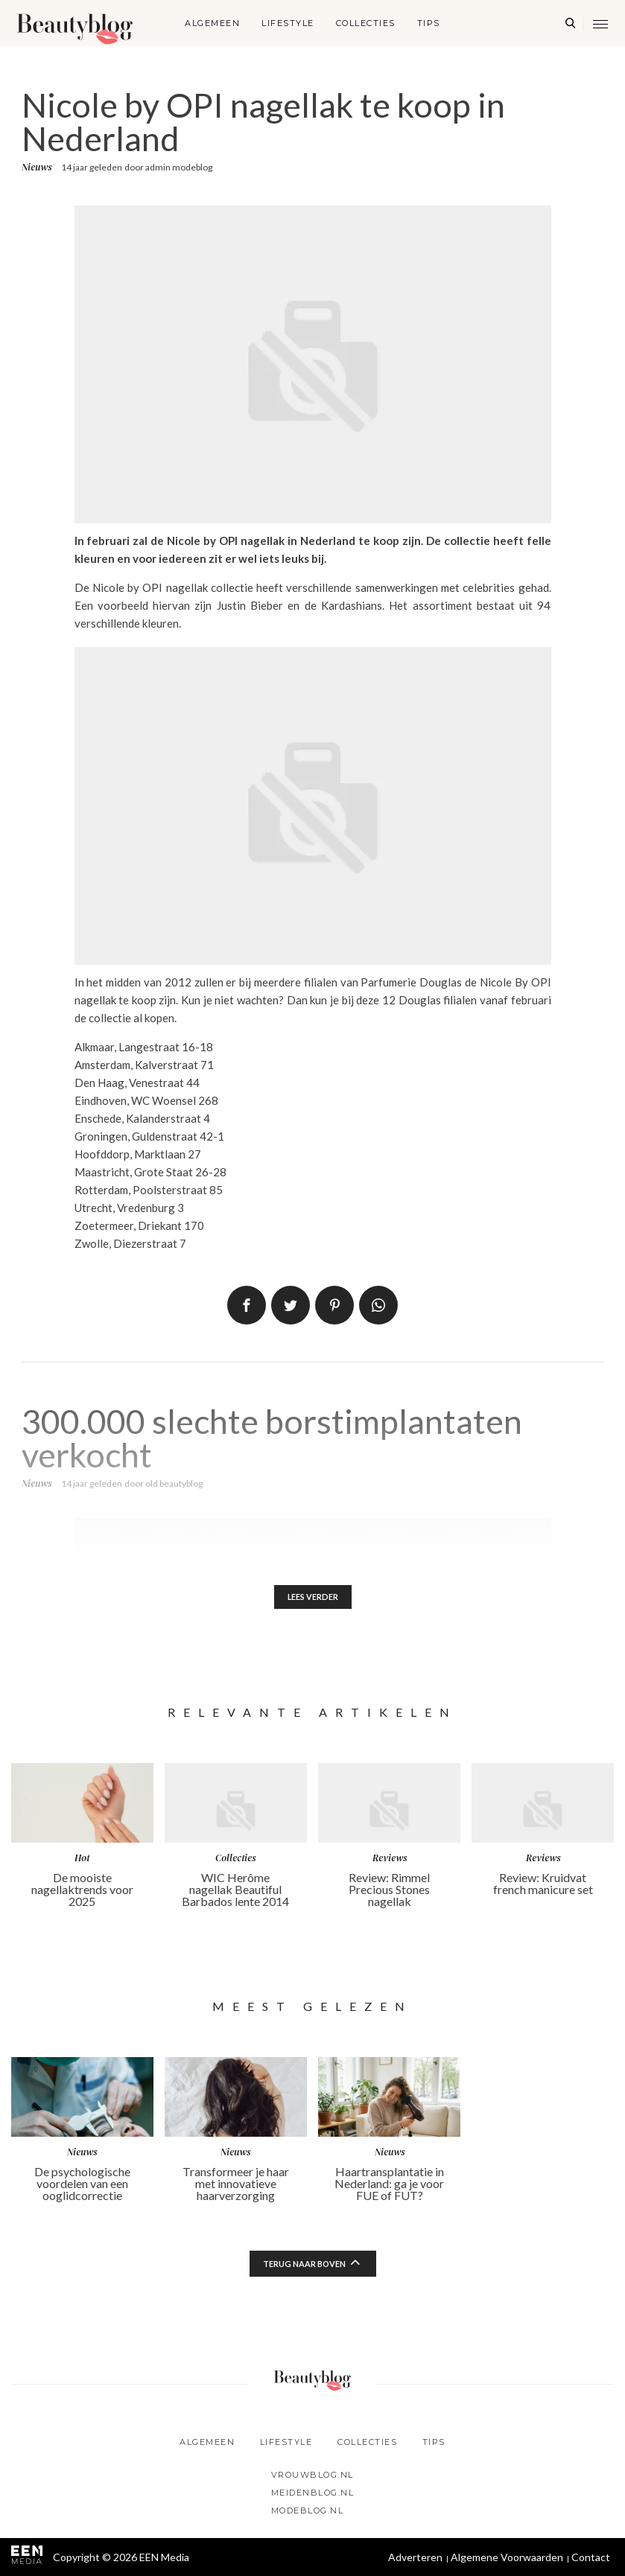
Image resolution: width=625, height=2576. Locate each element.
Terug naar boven (304, 2266)
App (378, 1305)
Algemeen (212, 23)
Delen (246, 1305)
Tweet (290, 1305)
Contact (590, 2557)
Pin (334, 1305)
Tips (428, 23)
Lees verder (312, 1598)
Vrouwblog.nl (312, 2475)
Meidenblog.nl (313, 2492)
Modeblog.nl (307, 2510)
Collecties (366, 23)
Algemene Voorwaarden (507, 2557)
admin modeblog (178, 167)
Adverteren (415, 2557)
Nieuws (36, 167)
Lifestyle (287, 23)
